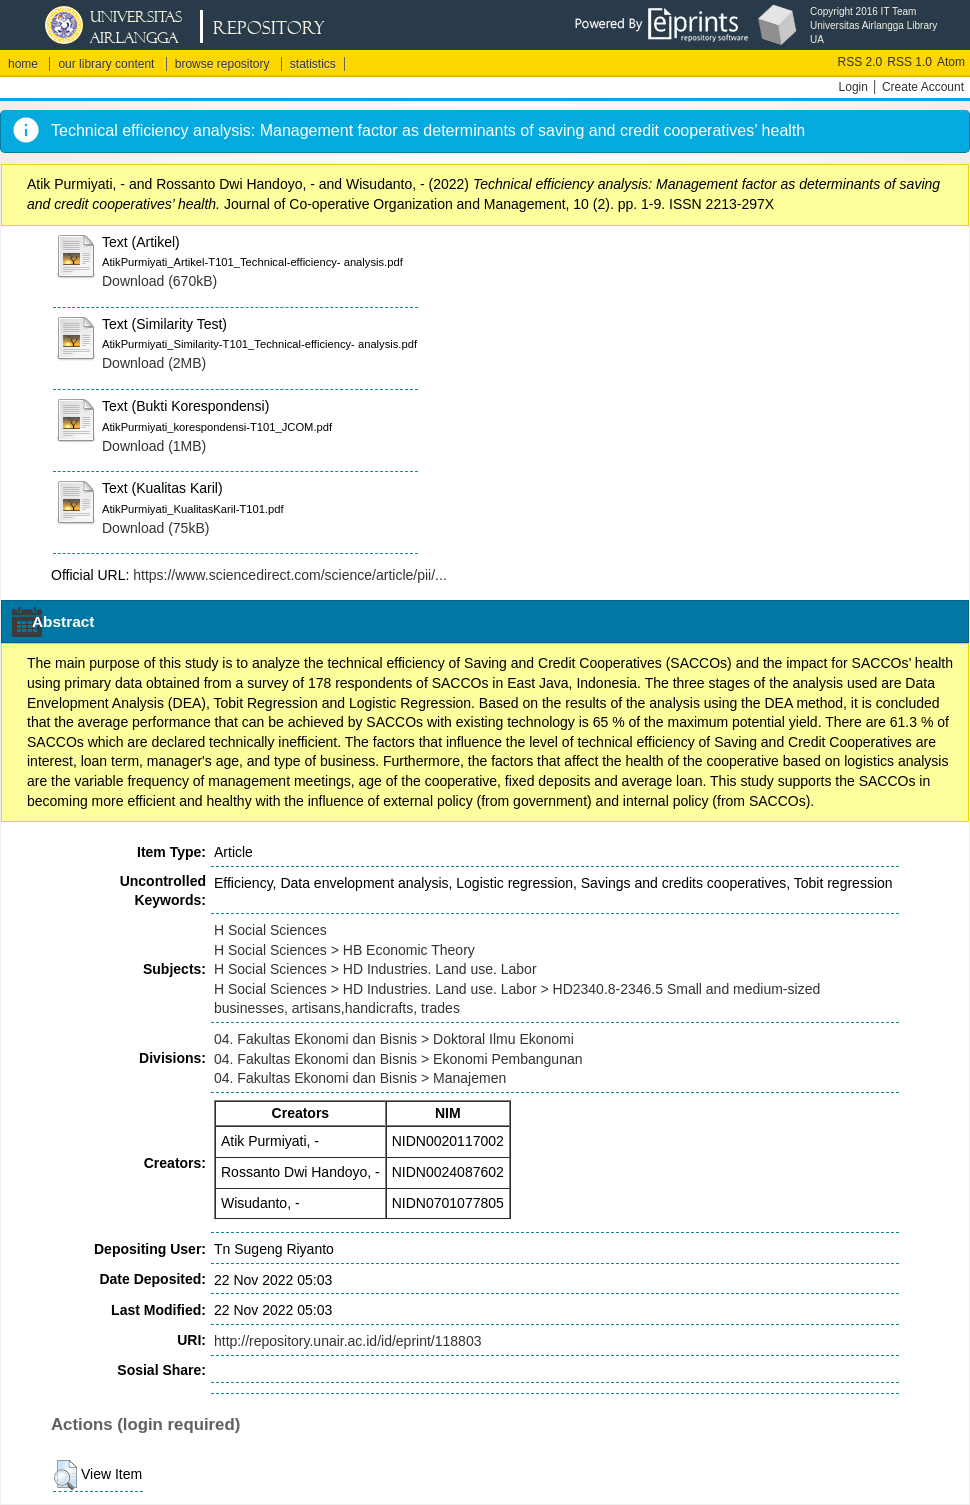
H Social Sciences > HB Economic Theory (344, 950)
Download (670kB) (159, 281)
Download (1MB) (154, 446)
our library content (106, 64)
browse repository (222, 64)
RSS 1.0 (909, 62)
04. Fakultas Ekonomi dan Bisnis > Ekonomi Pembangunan (398, 1059)
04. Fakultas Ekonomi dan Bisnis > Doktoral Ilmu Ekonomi (394, 1039)
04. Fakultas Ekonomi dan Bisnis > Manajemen (360, 1078)
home (23, 64)
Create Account (923, 87)
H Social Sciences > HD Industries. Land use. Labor (375, 969)
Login (853, 87)
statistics (313, 64)
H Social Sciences (270, 930)
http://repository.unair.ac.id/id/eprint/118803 (347, 1341)
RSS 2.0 (860, 62)
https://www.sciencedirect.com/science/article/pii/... (290, 575)
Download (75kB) (155, 528)
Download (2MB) (154, 363)
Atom (951, 62)
